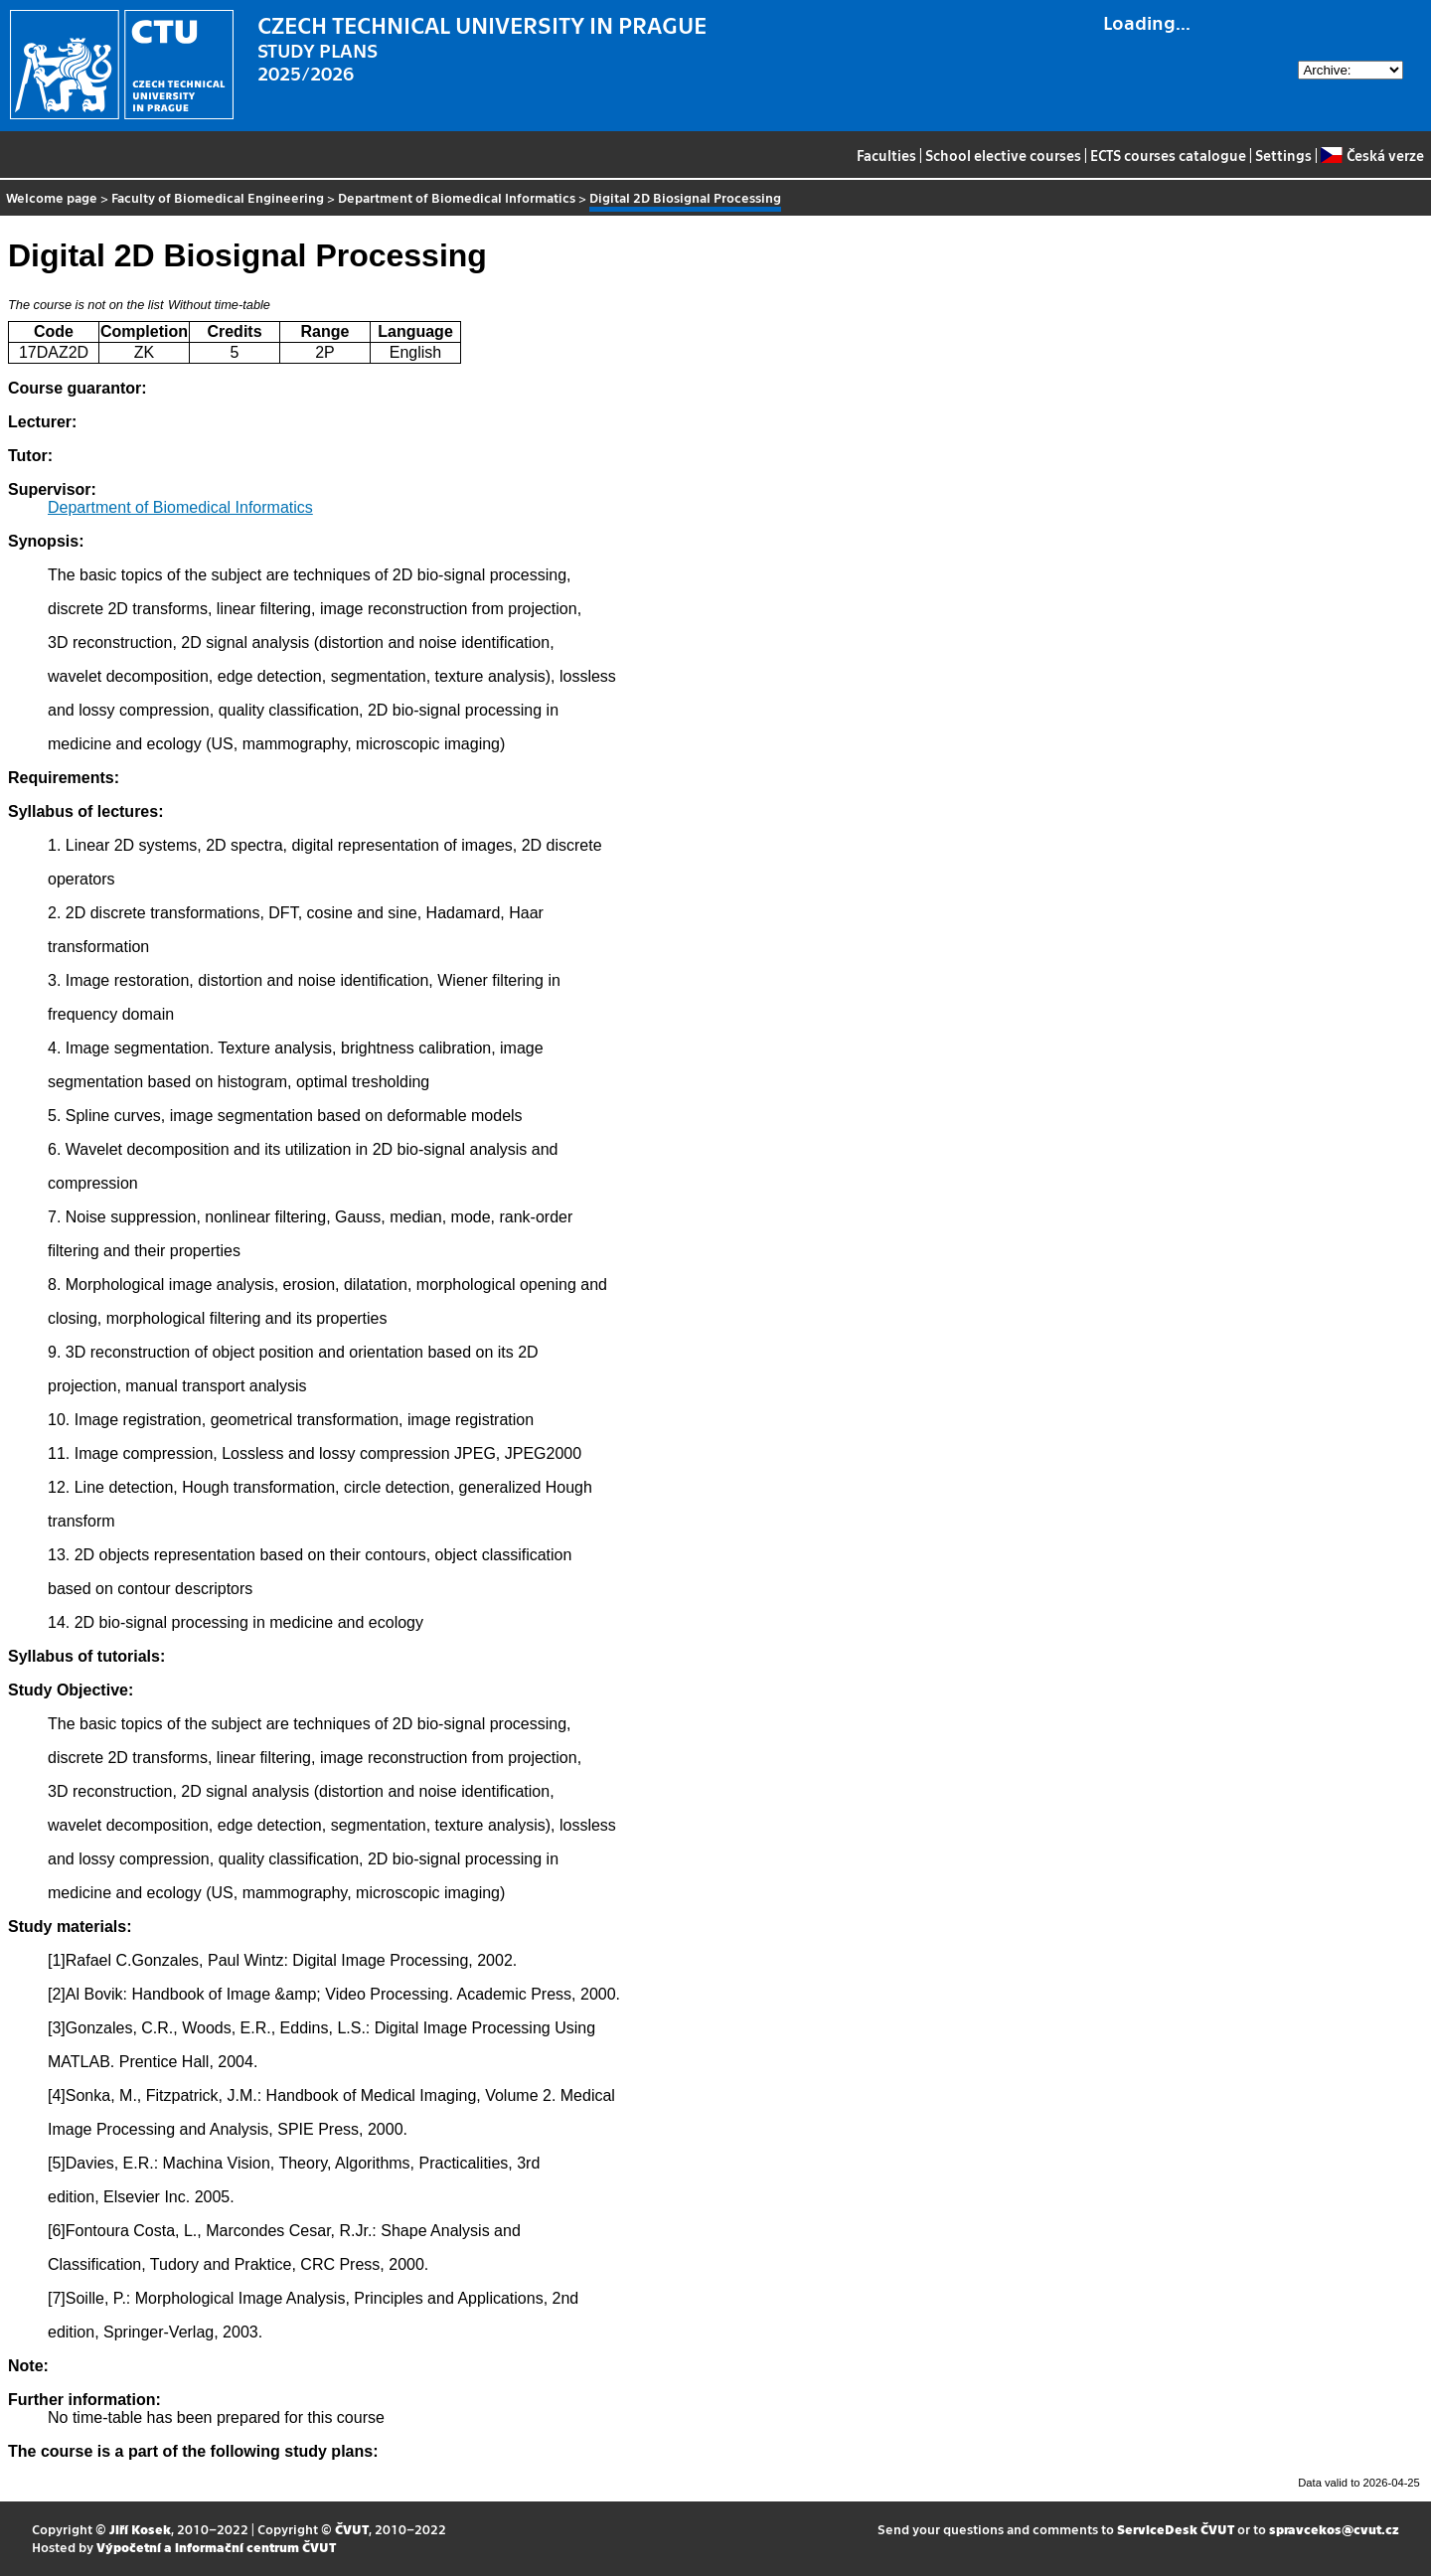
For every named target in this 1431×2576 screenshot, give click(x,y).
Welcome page (51, 197)
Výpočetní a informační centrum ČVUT (216, 2546)
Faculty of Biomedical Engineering (217, 197)
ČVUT (352, 2528)
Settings (1283, 155)
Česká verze (1372, 155)
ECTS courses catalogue (1168, 155)
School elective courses (1003, 155)
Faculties (886, 155)
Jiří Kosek (140, 2528)
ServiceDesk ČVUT (1175, 2528)
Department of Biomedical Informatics (456, 197)
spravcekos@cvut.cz (1334, 2528)
